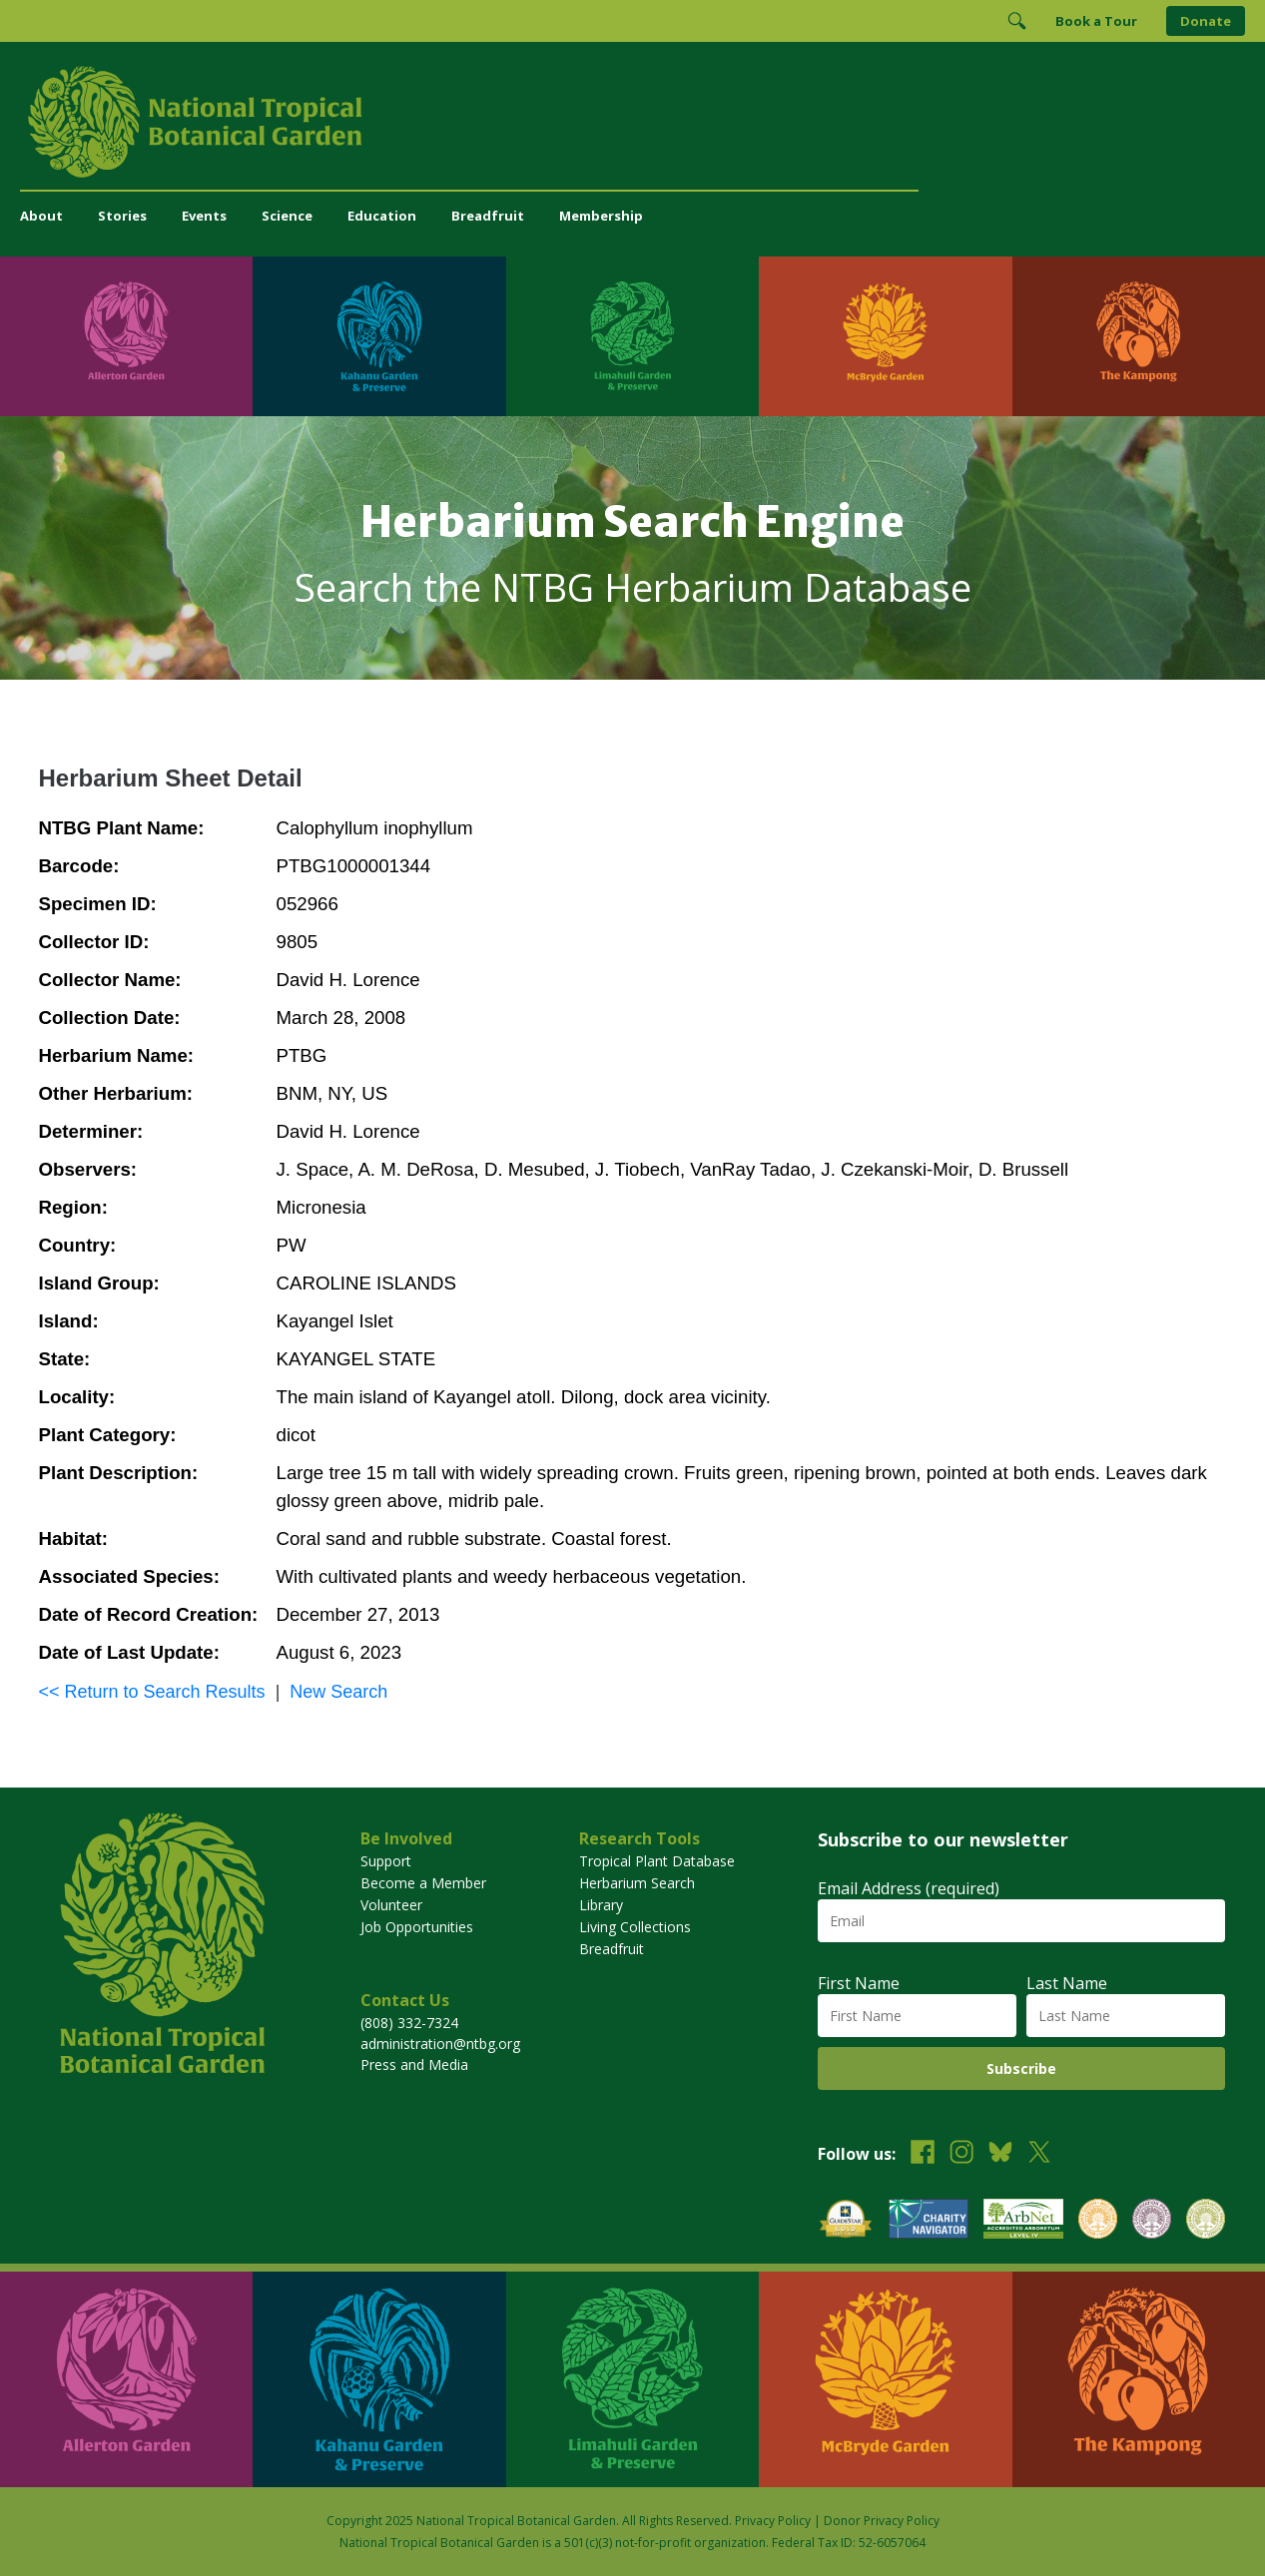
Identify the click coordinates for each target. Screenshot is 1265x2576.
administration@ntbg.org (440, 2043)
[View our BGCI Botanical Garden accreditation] (1097, 2221)
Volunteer (391, 1904)
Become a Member (423, 1882)
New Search (338, 1692)
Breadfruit (487, 216)
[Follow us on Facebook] (923, 2154)
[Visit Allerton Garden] (126, 336)
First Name (859, 1983)
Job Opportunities (416, 1926)
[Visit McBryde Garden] (885, 336)
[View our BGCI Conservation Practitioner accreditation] (1151, 2221)
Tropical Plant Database (657, 1860)
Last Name (1066, 1983)
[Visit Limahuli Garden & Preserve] (632, 336)
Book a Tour (1096, 21)
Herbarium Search (637, 1882)
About (41, 216)
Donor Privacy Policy (882, 2520)
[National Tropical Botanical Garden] (632, 122)
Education (381, 216)
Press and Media (414, 2064)
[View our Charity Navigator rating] (928, 2221)
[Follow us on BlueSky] (1000, 2154)
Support (385, 1860)
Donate (1205, 21)
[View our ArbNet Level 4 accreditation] (1023, 2221)
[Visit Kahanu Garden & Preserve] (379, 336)
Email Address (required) (908, 1888)
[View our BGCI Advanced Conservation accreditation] (1205, 2221)
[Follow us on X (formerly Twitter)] (1039, 2154)
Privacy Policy (773, 2520)
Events (204, 216)
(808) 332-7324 (409, 2022)
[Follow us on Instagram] (961, 2154)
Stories (122, 216)
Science (287, 216)
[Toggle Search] (1016, 21)
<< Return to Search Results (152, 1692)
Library (601, 1904)
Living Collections (635, 1926)
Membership (601, 216)
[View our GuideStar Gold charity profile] (846, 2221)
